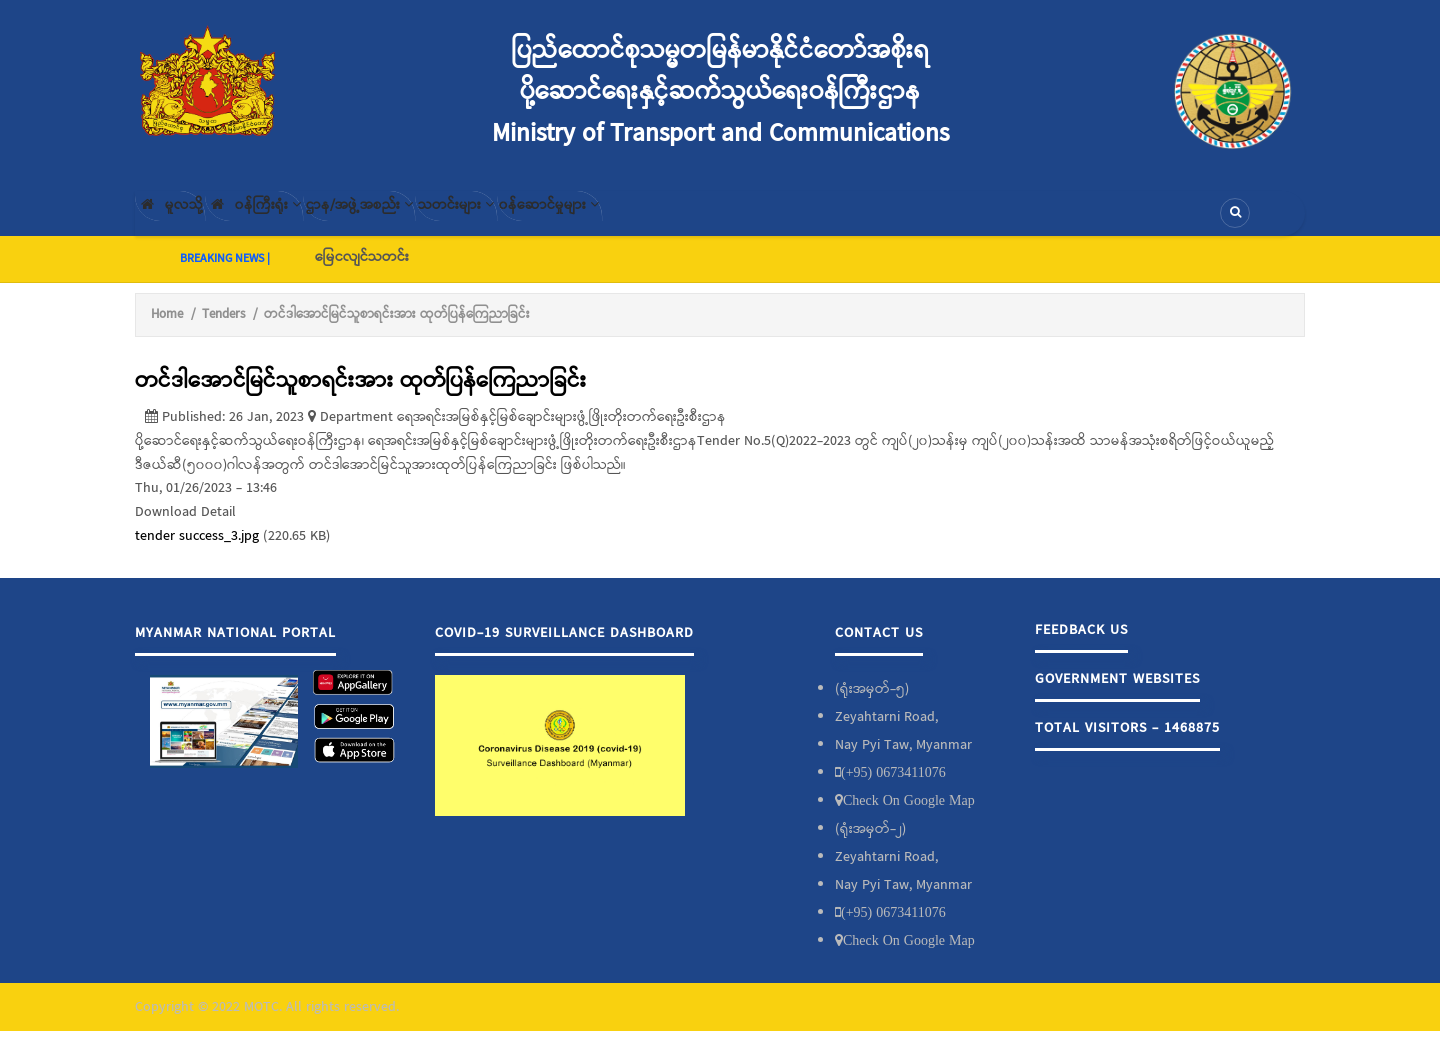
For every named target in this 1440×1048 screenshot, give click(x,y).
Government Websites (1117, 696)
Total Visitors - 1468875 (1127, 745)
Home (167, 330)
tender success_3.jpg (197, 552)
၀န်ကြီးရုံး (295, 221)
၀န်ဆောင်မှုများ (681, 221)
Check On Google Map (909, 817)
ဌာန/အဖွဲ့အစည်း (430, 221)
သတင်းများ (558, 221)
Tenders (223, 330)
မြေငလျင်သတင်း (362, 273)
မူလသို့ (183, 221)
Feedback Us (1081, 647)
